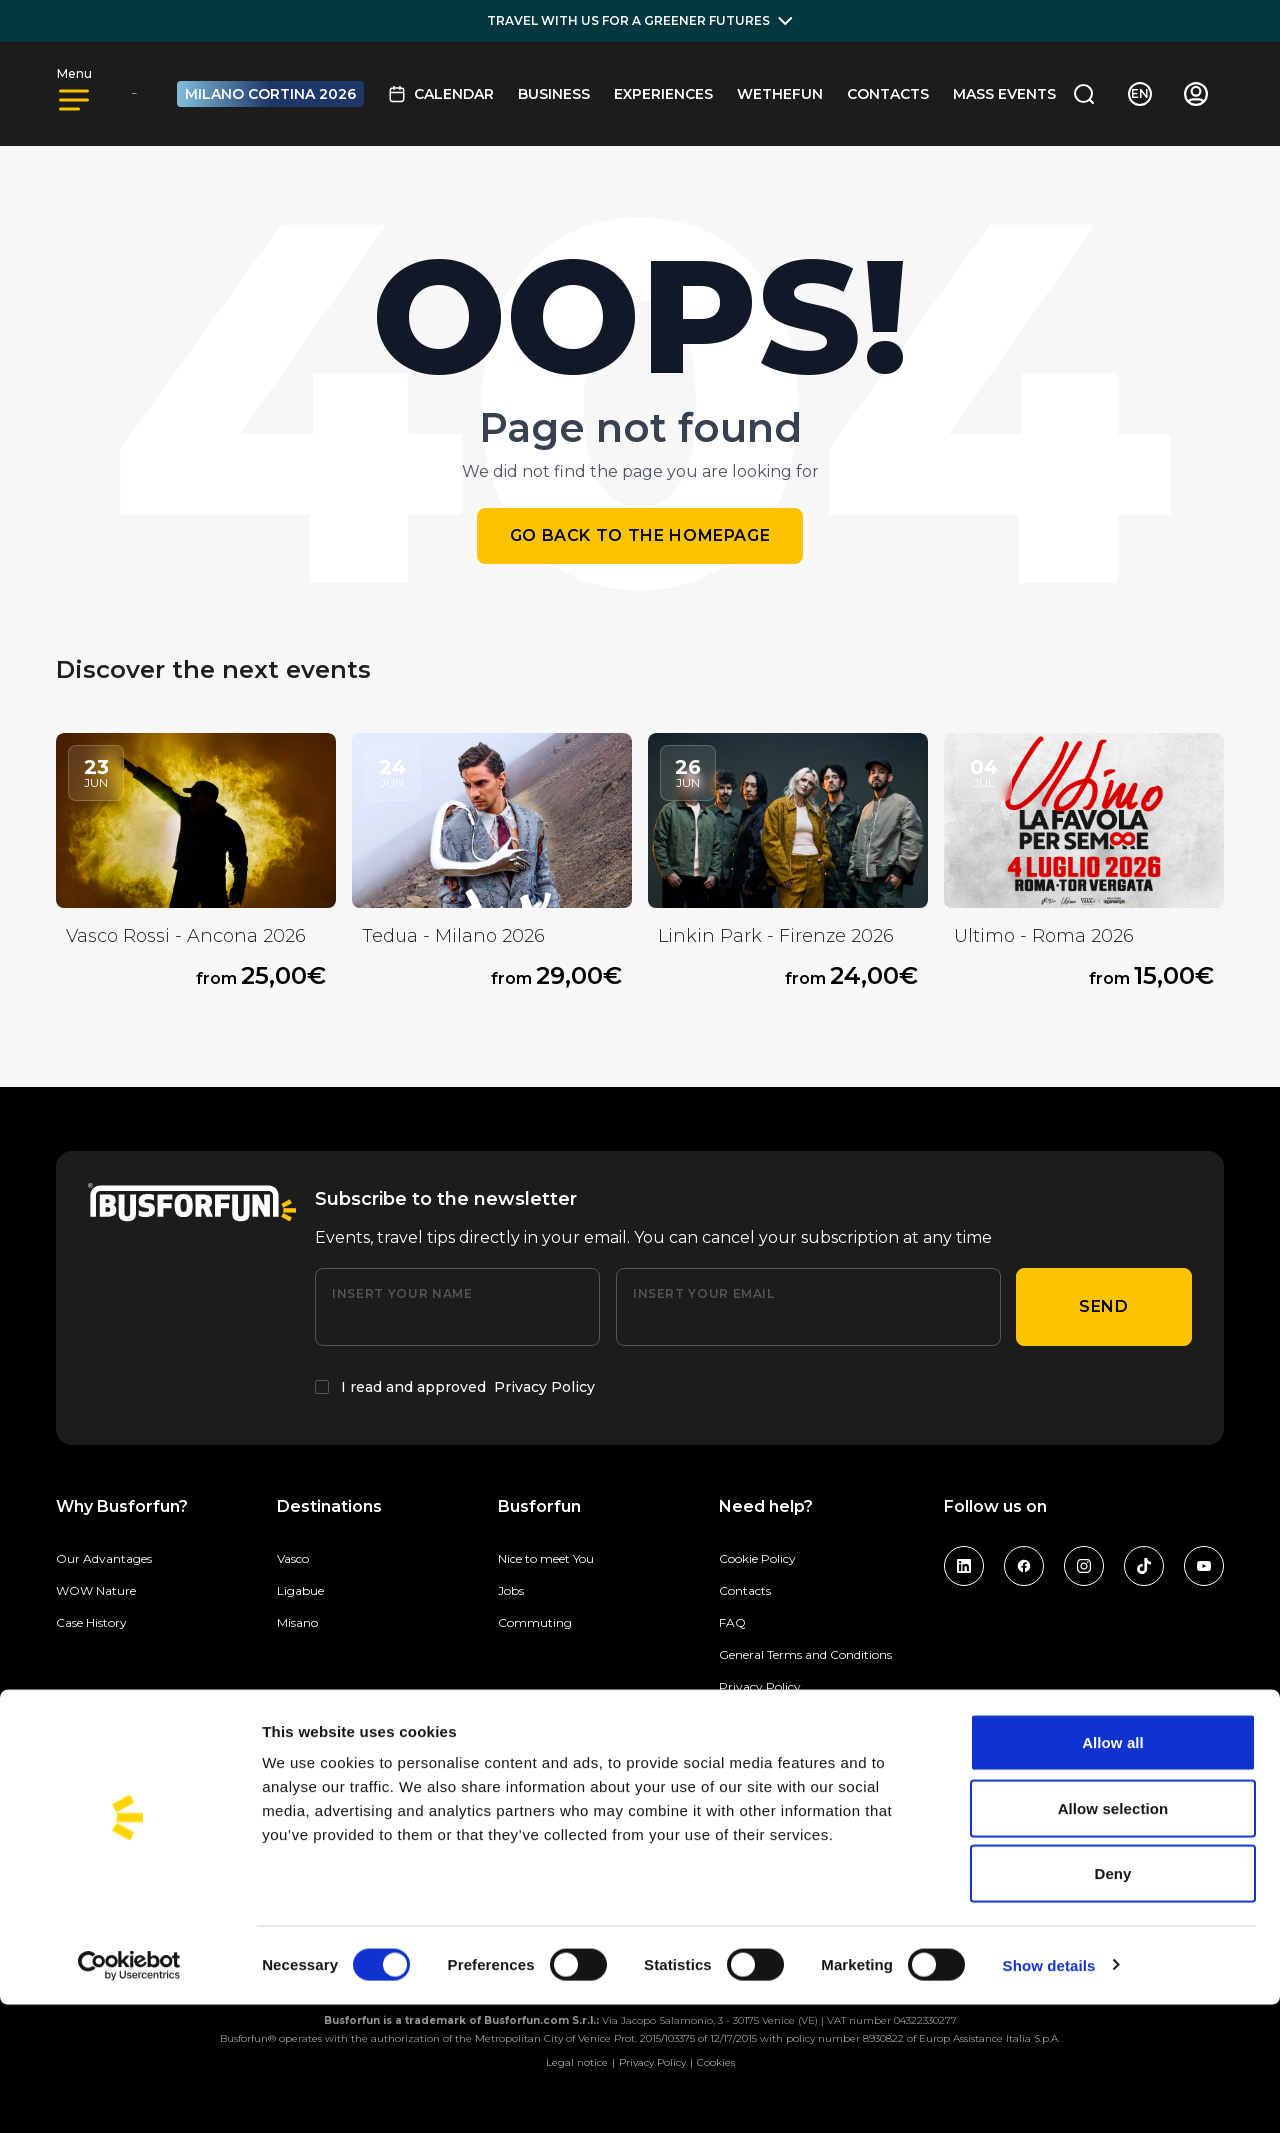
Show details (1049, 2093)
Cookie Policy (757, 1558)
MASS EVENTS (1004, 94)
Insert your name (402, 1293)
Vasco (293, 1558)
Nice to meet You (546, 1558)
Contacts (888, 94)
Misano (297, 1622)
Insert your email (704, 1293)
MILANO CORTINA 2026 (270, 94)
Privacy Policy (544, 1387)
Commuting (535, 1622)
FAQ (732, 1622)
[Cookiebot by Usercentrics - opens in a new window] (129, 2094)
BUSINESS (554, 94)
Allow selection (1113, 1936)
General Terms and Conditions (805, 1654)
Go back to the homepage (640, 535)
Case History (91, 1622)
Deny (1112, 2001)
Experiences (663, 94)
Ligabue (300, 1590)
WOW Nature (96, 1590)
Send (1104, 1306)
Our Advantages (104, 1558)
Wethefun (780, 94)
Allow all (1113, 1870)
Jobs (511, 1590)
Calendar (441, 94)
